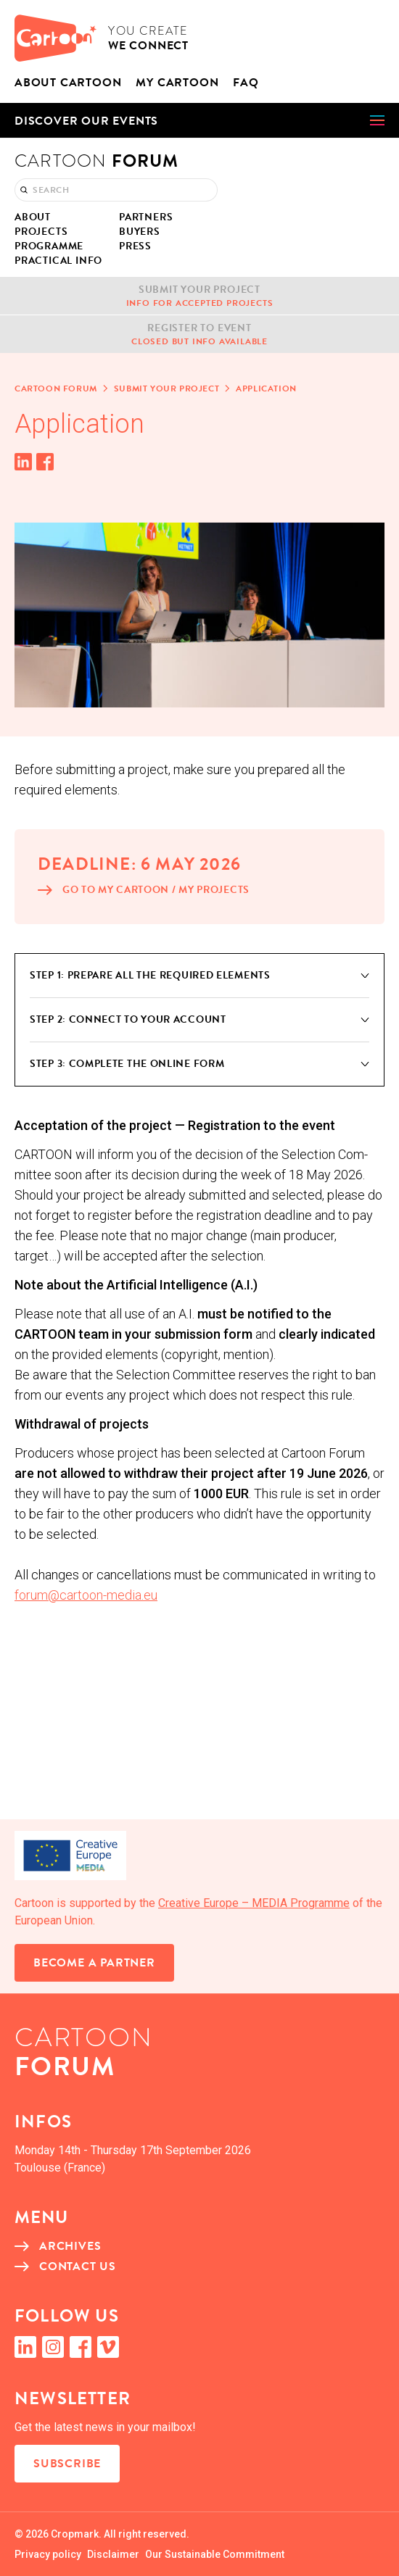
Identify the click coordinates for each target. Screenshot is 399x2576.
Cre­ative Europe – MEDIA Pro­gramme (254, 1903)
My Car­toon (177, 82)
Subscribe (67, 2463)
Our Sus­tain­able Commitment (214, 2554)
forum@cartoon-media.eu (86, 1595)
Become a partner (94, 1963)
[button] (199, 120)
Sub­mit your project (166, 388)
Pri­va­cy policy (48, 2554)
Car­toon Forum (56, 388)
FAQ (245, 82)
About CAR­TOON (68, 82)
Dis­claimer (113, 2554)
